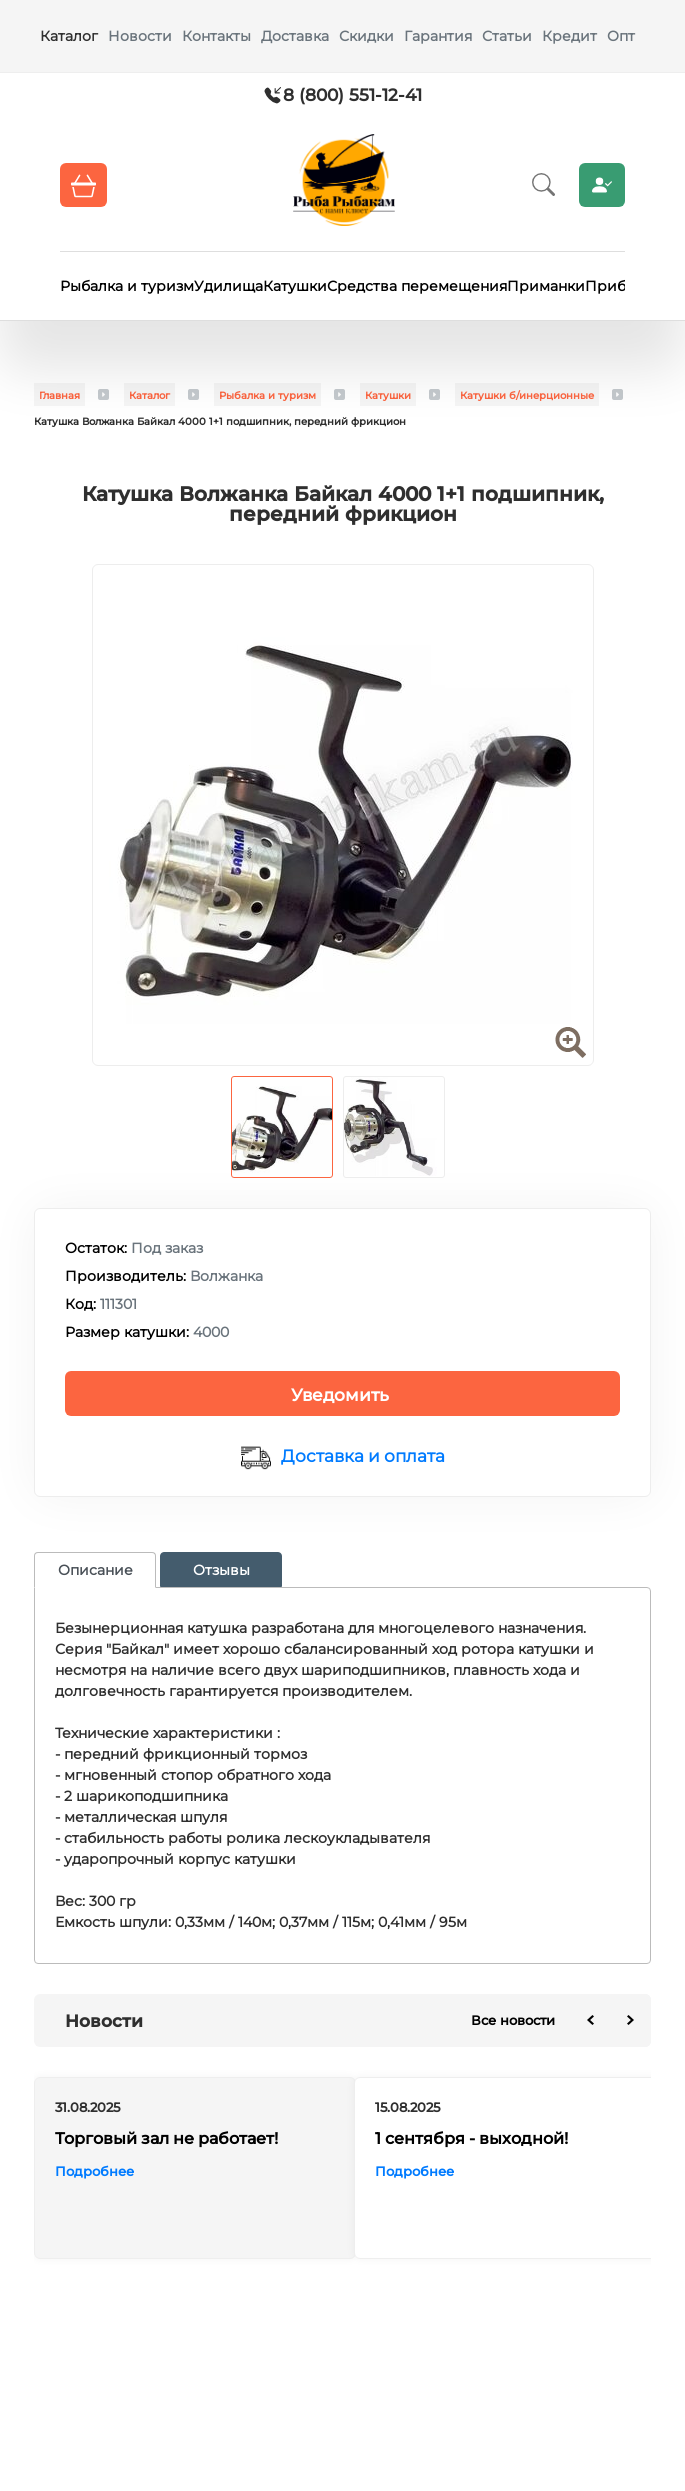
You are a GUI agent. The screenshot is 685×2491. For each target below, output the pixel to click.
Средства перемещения (417, 286)
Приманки (546, 286)
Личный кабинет (602, 185)
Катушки (295, 286)
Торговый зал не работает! (166, 2138)
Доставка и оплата (363, 1456)
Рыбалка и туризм (127, 286)
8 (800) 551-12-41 (352, 95)
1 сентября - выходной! (471, 2138)
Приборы (620, 286)
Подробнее (94, 2171)
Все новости (513, 2020)
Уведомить (340, 1395)
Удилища (228, 286)
